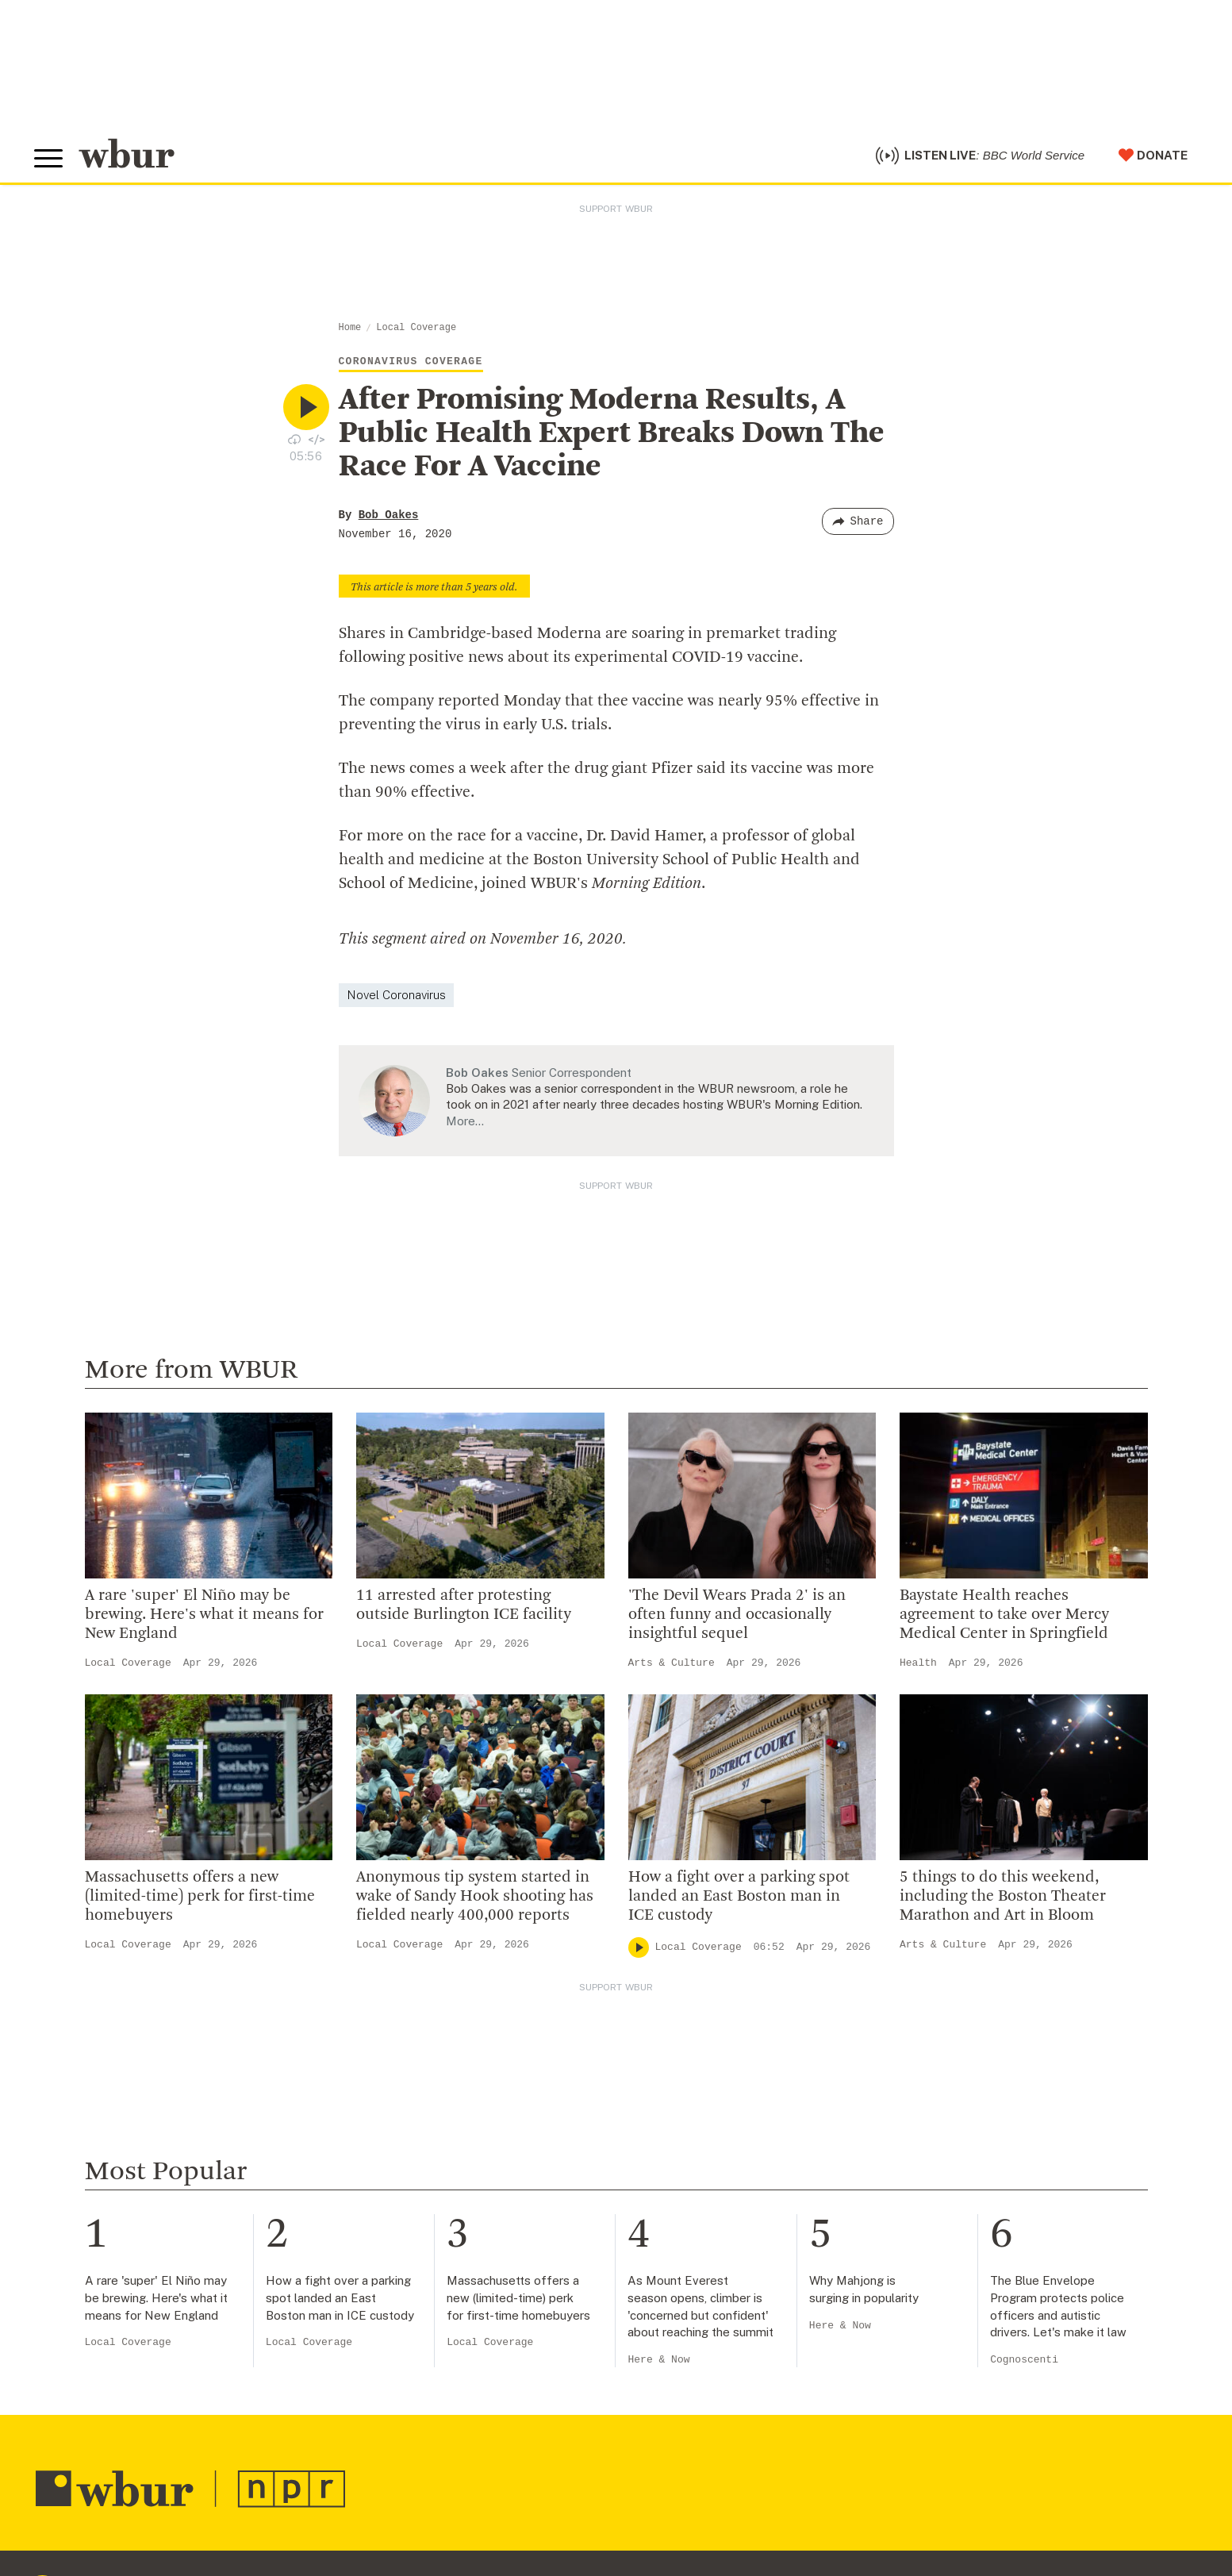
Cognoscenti (1024, 2364)
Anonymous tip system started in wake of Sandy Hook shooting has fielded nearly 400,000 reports (474, 1901)
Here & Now (658, 2364)
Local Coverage (416, 331)
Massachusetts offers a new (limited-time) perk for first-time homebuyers (200, 1901)
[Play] (638, 1951)
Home (350, 331)
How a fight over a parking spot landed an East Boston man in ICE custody (739, 1901)
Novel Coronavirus (396, 998)
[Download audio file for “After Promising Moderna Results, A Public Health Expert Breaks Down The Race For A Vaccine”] (294, 442)
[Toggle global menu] (50, 161)
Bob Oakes (389, 519)
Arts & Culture (671, 1667)
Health (918, 1667)
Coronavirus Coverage (411, 365)
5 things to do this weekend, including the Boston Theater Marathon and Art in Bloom (1003, 1901)
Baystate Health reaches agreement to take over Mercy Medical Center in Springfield (1004, 1619)
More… (465, 1125)
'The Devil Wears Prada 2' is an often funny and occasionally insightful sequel (737, 1619)
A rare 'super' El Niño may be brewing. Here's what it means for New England (204, 1619)
